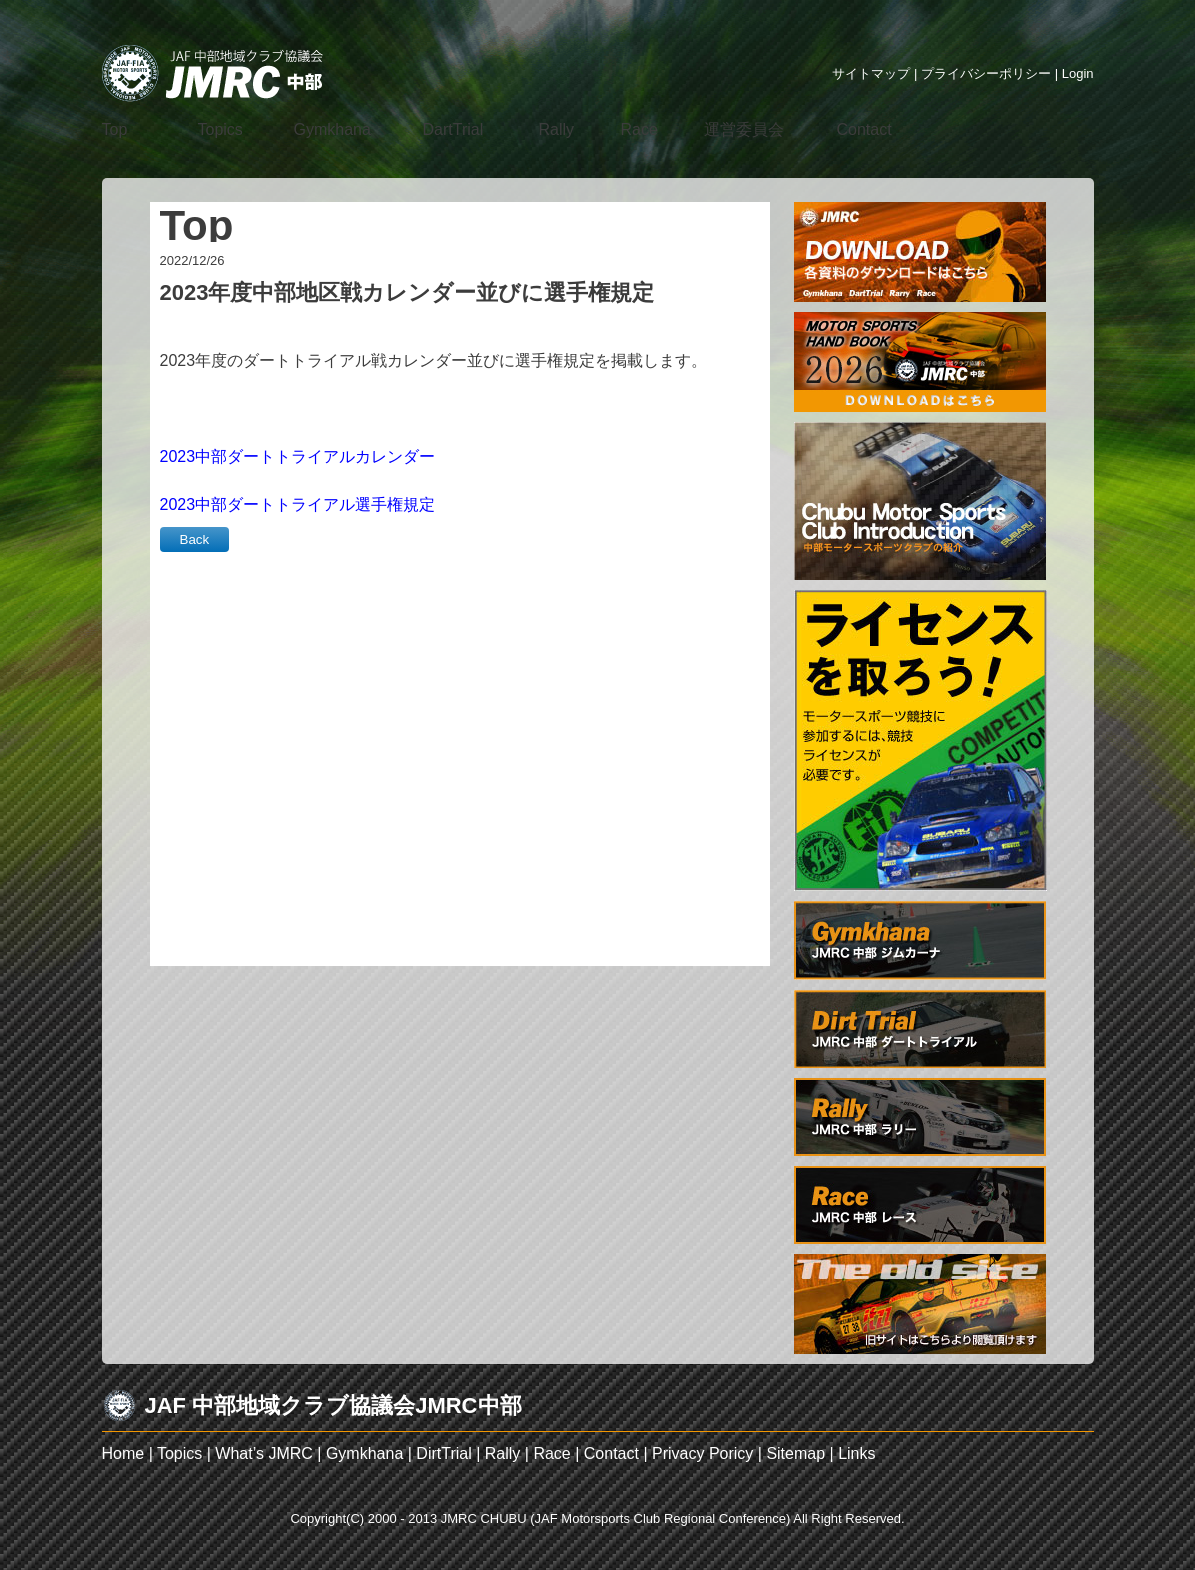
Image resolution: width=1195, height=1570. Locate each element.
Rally (503, 1453)
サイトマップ (871, 73)
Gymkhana (364, 1453)
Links (856, 1453)
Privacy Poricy (702, 1453)
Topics (179, 1453)
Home (123, 1453)
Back (195, 539)
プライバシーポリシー (986, 73)
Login (1078, 73)
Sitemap (795, 1453)
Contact (611, 1453)
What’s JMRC (264, 1453)
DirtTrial (443, 1453)
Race (551, 1453)
